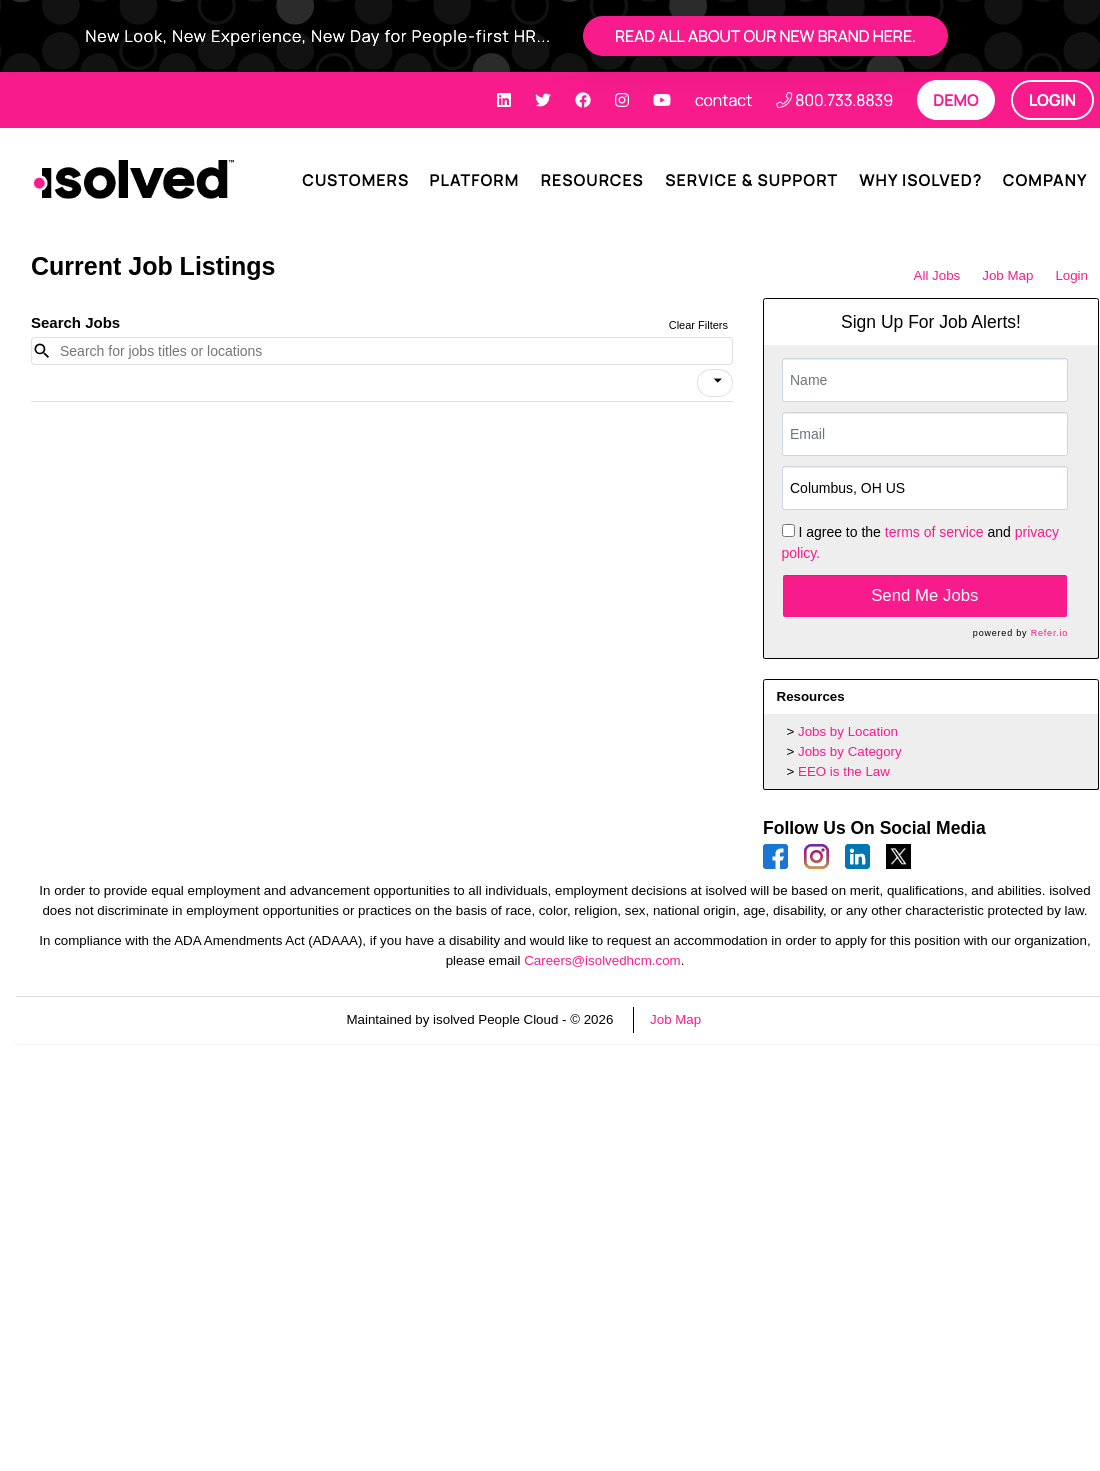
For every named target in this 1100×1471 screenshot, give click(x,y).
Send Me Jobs (924, 595)
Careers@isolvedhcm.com (602, 960)
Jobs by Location (848, 731)
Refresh (760, 1019)
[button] (715, 383)
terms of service (934, 532)
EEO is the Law (844, 771)
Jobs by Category (850, 751)
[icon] (718, 381)
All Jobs (937, 275)
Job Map (1007, 275)
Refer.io (1049, 633)
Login (1071, 275)
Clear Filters (698, 325)
